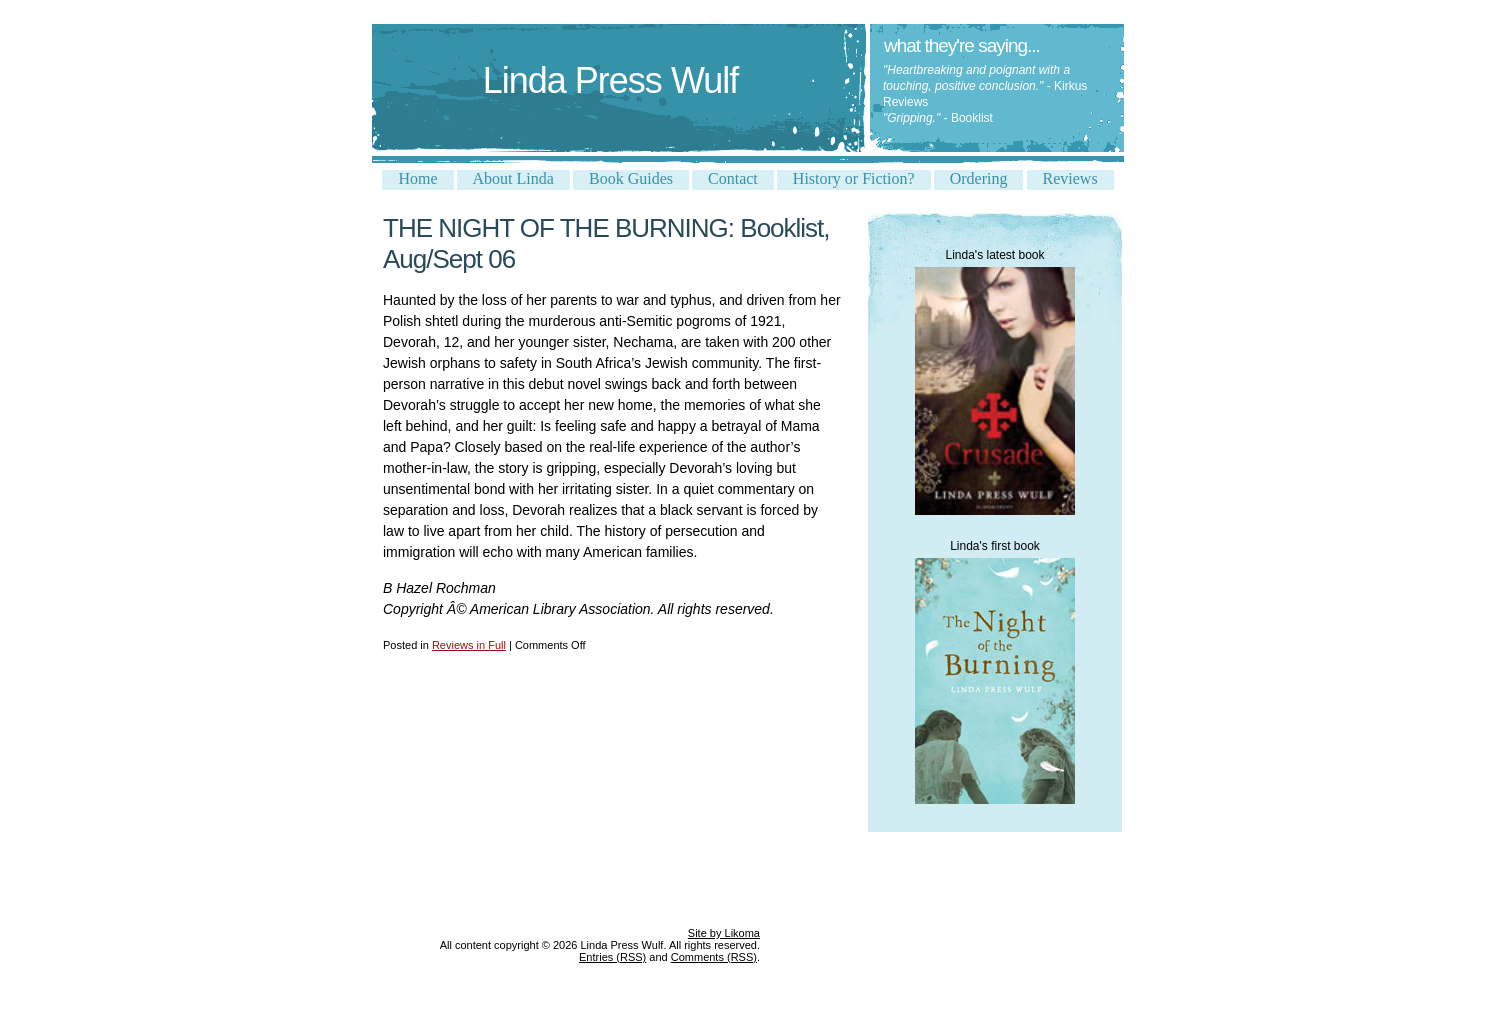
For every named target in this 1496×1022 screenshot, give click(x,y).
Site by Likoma (724, 933)
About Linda (513, 178)
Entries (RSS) (612, 957)
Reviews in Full (469, 645)
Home (417, 178)
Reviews (1070, 178)
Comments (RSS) (714, 957)
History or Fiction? (854, 178)
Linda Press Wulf (610, 80)
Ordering (979, 178)
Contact (733, 178)
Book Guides (631, 178)
